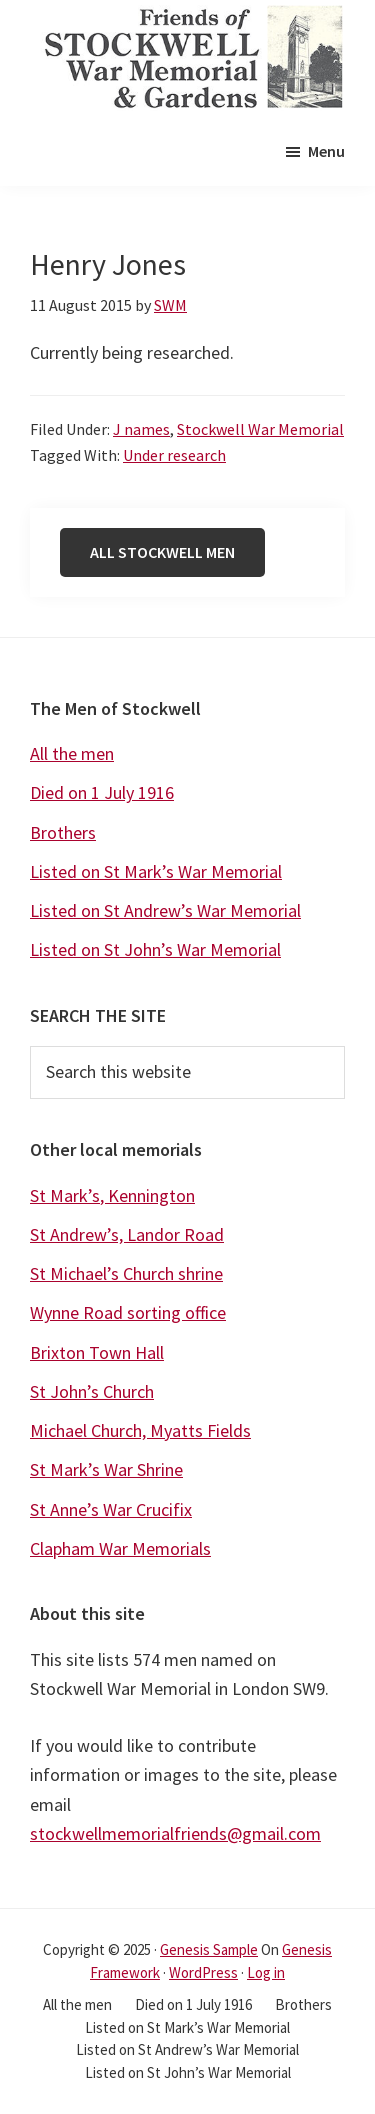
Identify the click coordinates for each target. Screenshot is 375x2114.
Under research (174, 455)
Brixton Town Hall (97, 1352)
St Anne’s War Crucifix (111, 1509)
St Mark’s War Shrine (106, 1469)
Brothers (63, 832)
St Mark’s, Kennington (112, 1195)
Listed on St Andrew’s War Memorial (165, 910)
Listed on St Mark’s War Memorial (156, 871)
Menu (326, 151)
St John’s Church (92, 1391)
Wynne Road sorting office (128, 1312)
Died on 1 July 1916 (102, 792)
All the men (72, 753)
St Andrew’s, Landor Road (127, 1234)
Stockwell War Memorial (260, 429)
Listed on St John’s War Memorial (155, 949)
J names (141, 429)
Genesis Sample (209, 1949)
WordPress (203, 1972)
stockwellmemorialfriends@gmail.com (175, 1833)
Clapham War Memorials (120, 1548)
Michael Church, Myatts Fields (140, 1430)
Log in (266, 1972)
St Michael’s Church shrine (126, 1273)
